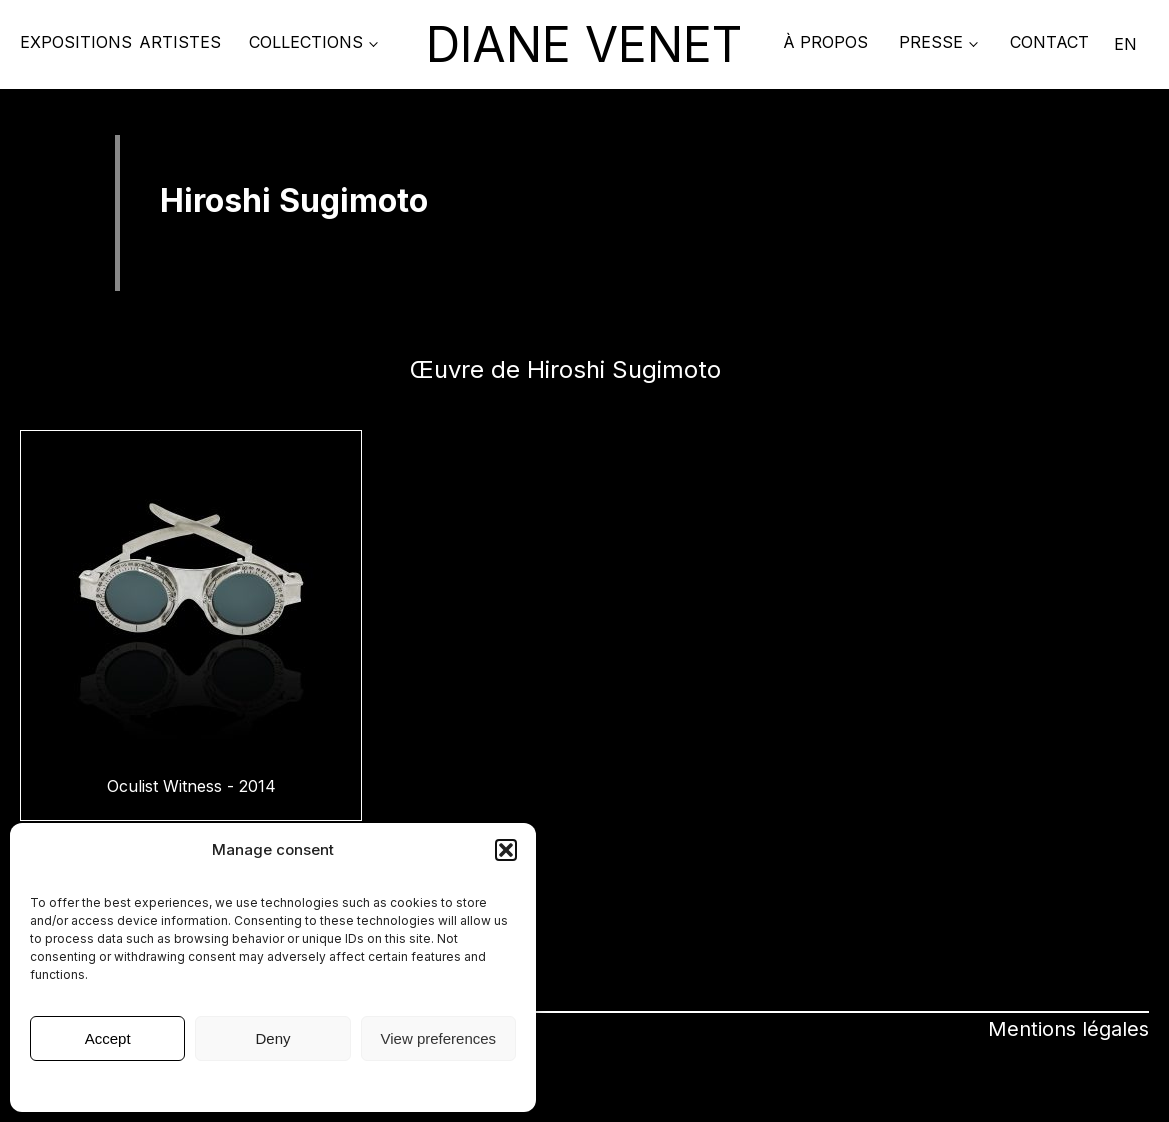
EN (1125, 44)
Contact (1049, 42)
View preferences (439, 1038)
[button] (506, 850)
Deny (272, 1038)
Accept (108, 1038)
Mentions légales (273, 1084)
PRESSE (931, 42)
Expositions (76, 42)
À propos (825, 42)
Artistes (180, 42)
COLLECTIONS (306, 42)
